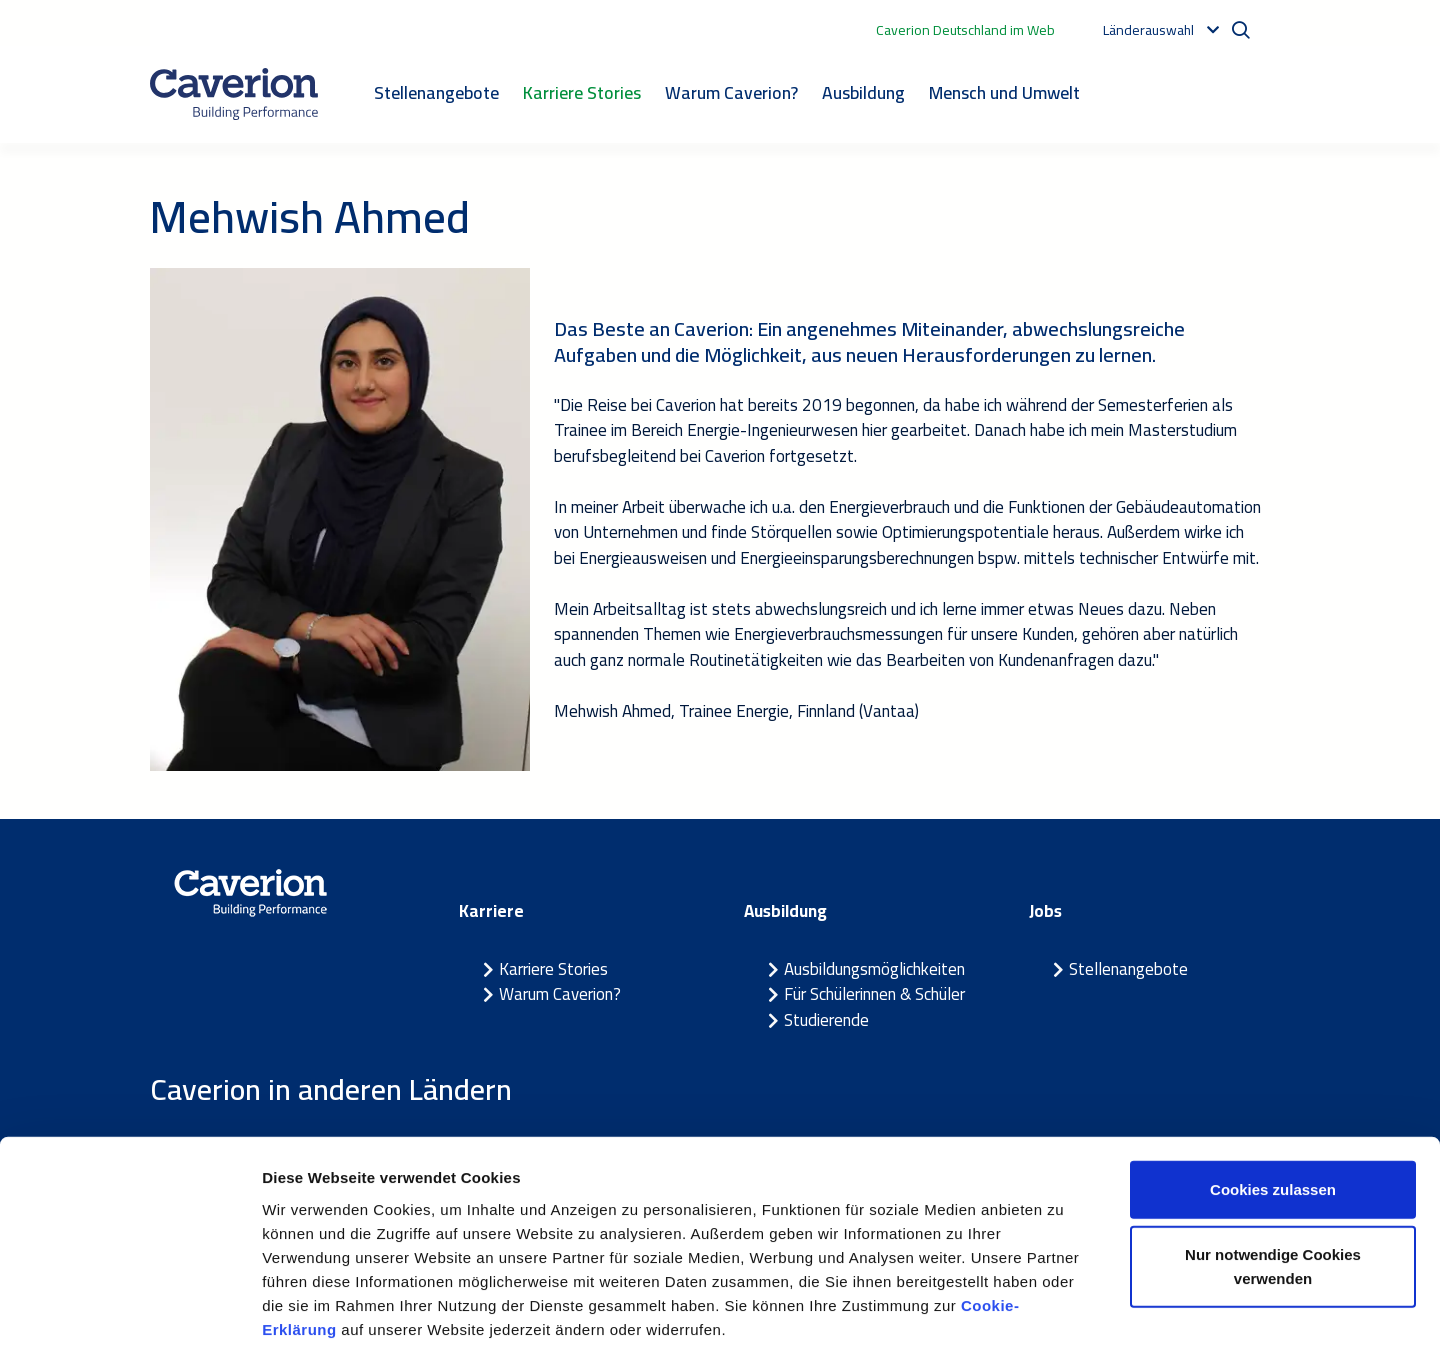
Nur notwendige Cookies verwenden (1273, 1177)
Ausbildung (863, 92)
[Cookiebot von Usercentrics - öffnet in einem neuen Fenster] (129, 1321)
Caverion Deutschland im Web (965, 30)
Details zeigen (1063, 1320)
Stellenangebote (436, 92)
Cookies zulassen (1273, 1099)
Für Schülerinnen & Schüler (874, 994)
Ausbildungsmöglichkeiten (874, 969)
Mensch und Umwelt (1004, 92)
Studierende (826, 1020)
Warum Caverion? (731, 92)
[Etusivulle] (234, 94)
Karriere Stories (582, 92)
